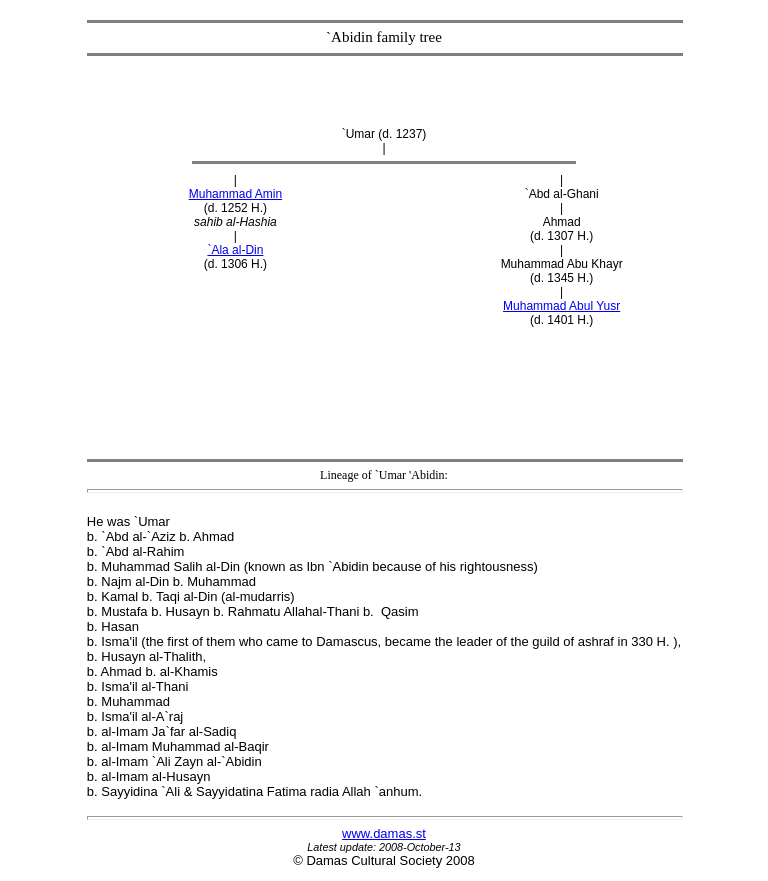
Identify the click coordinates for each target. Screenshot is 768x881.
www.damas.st (384, 833)
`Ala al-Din (235, 250)
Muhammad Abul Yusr (561, 306)
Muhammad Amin (235, 194)
